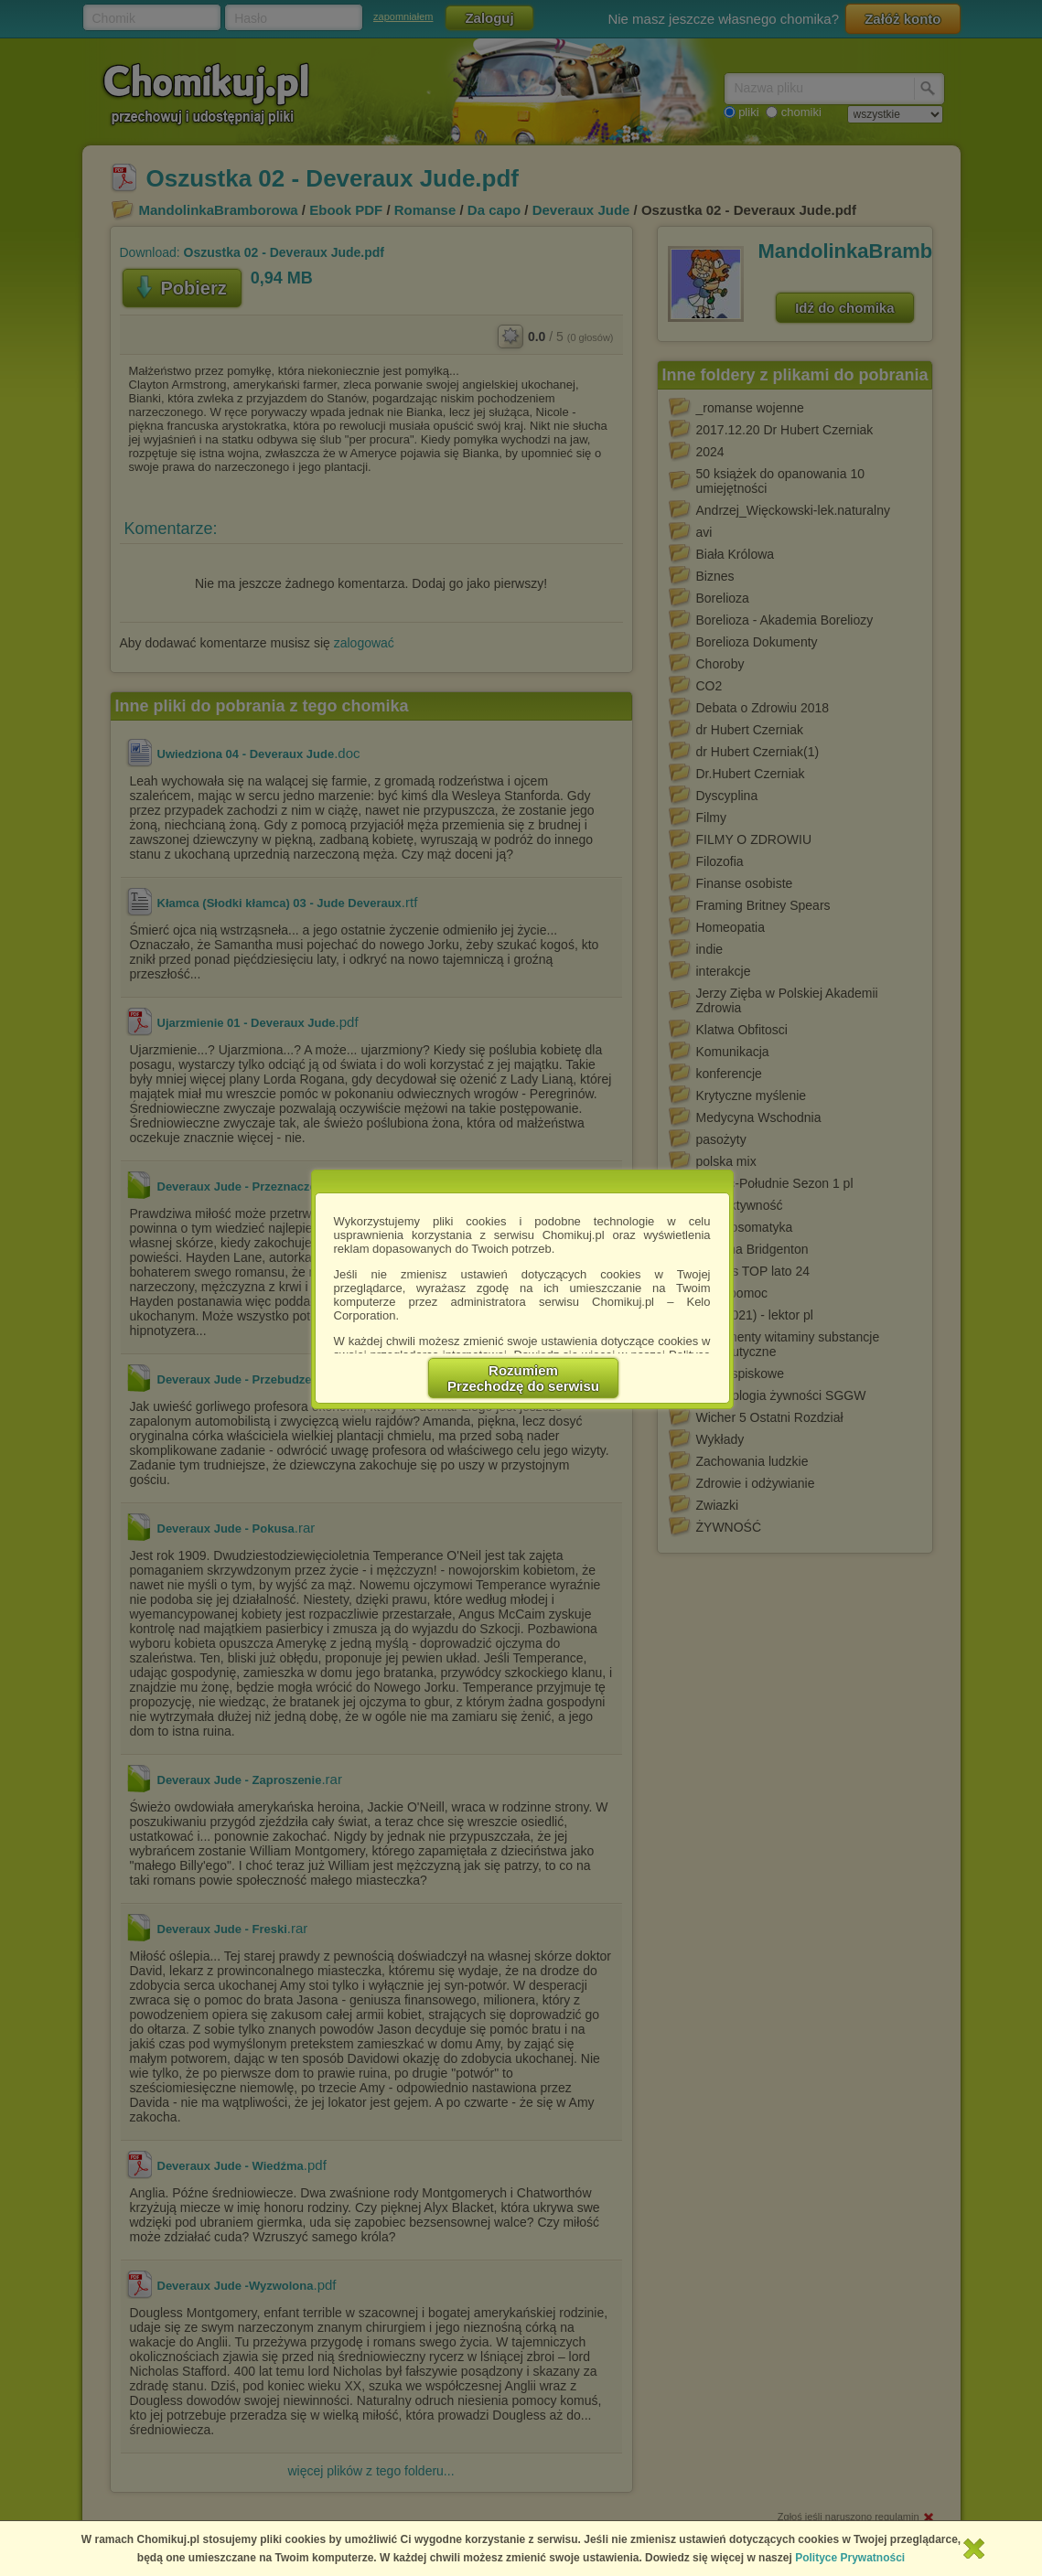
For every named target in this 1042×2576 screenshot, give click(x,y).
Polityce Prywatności (850, 2557)
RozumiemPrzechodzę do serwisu (523, 1378)
